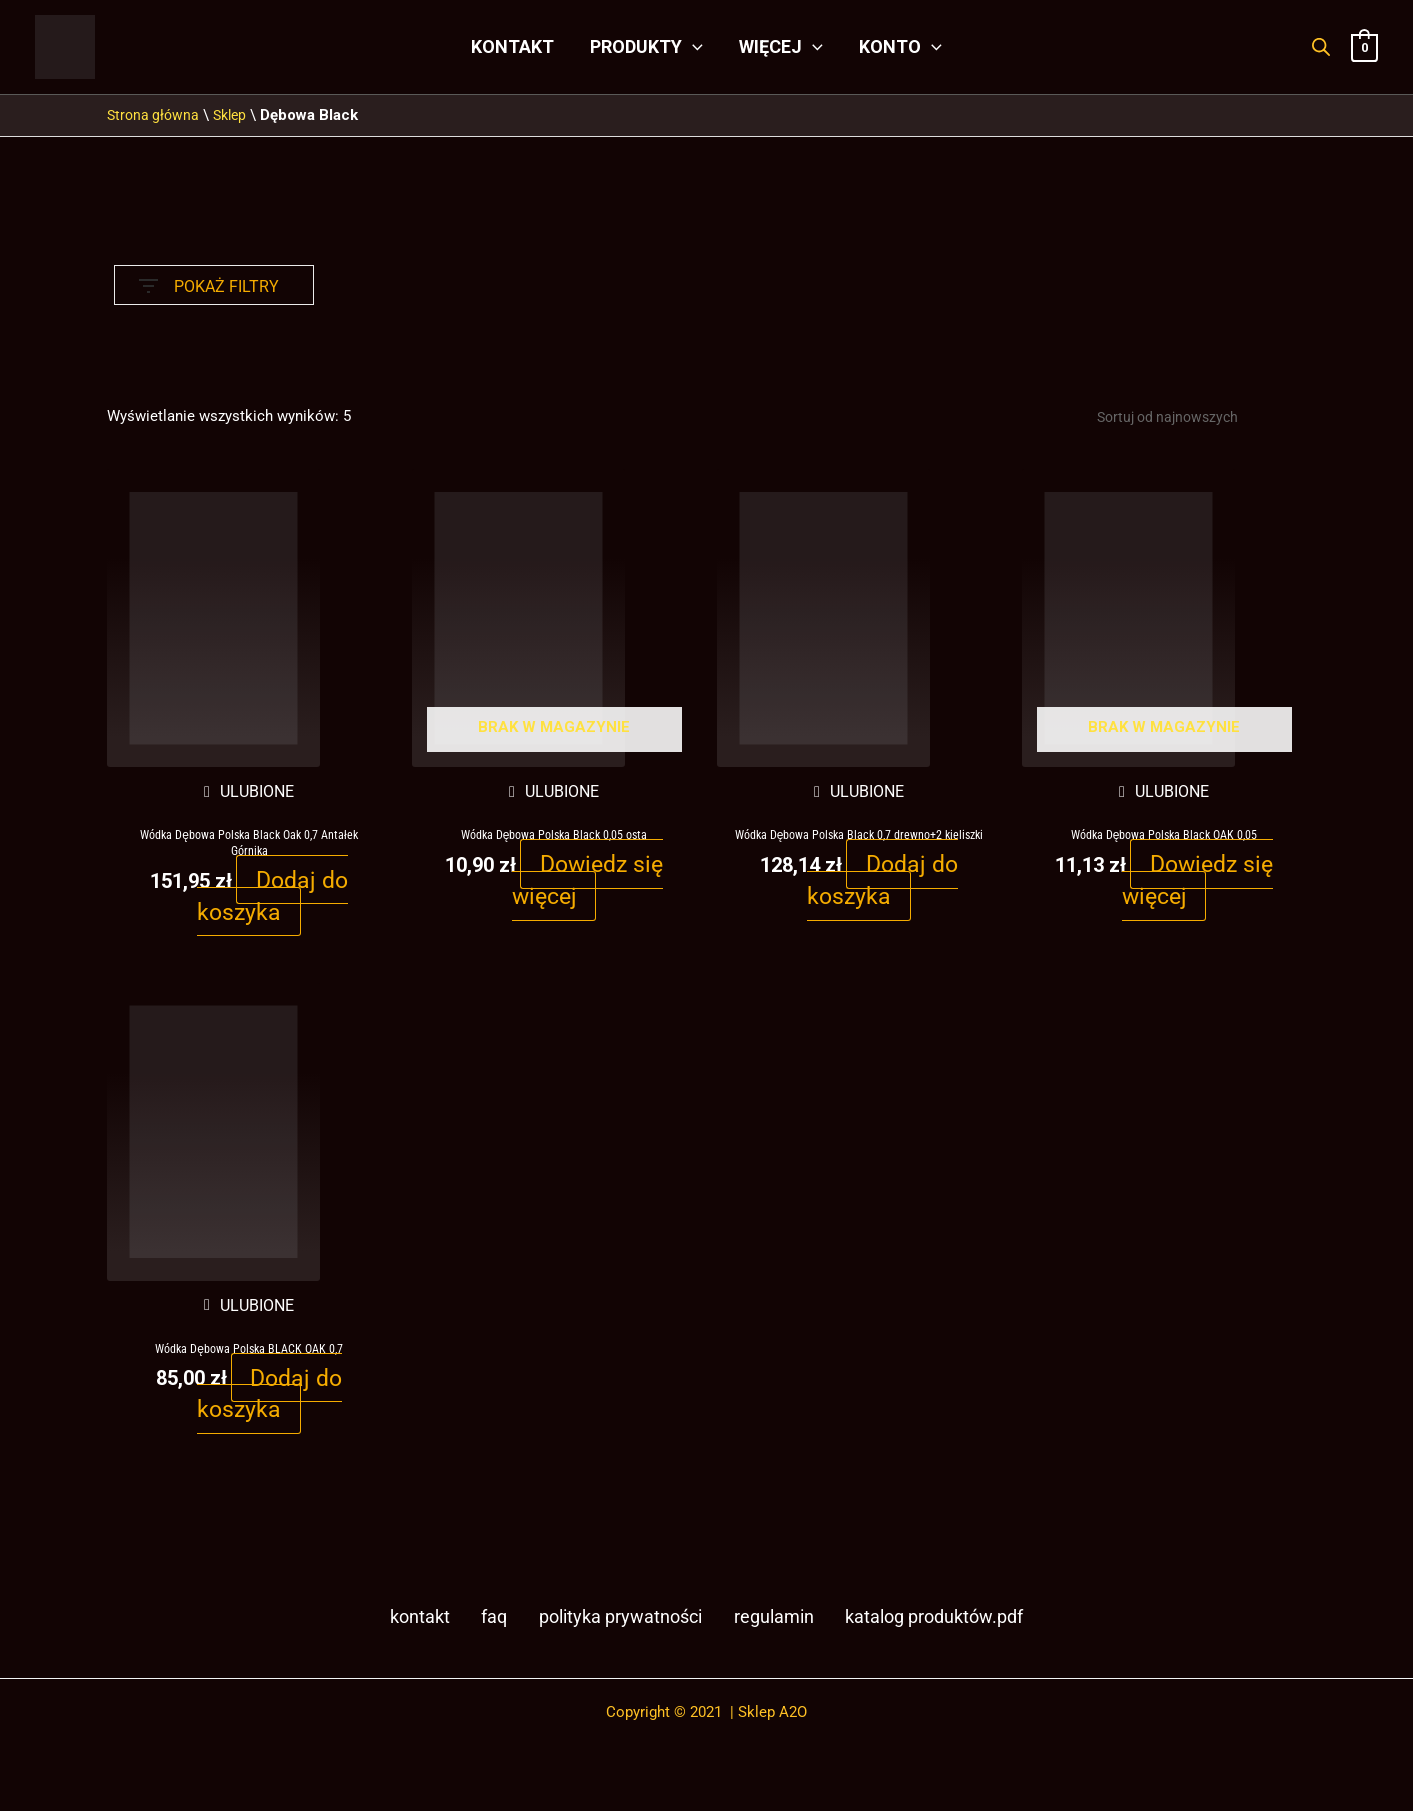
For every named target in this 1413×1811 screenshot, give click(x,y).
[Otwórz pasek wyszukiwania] (1321, 47)
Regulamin (766, 1626)
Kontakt (417, 1626)
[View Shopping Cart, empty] (1364, 47)
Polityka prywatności (610, 1626)
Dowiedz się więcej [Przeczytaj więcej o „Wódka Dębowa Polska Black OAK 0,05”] (1197, 883)
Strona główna (155, 115)
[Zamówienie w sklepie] (1187, 418)
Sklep (235, 115)
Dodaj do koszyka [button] (273, 899)
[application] (692, 47)
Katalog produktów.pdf (930, 1626)
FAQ (485, 1626)
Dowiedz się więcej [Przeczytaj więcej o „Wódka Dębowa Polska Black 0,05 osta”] (587, 883)
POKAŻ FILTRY (209, 281)
